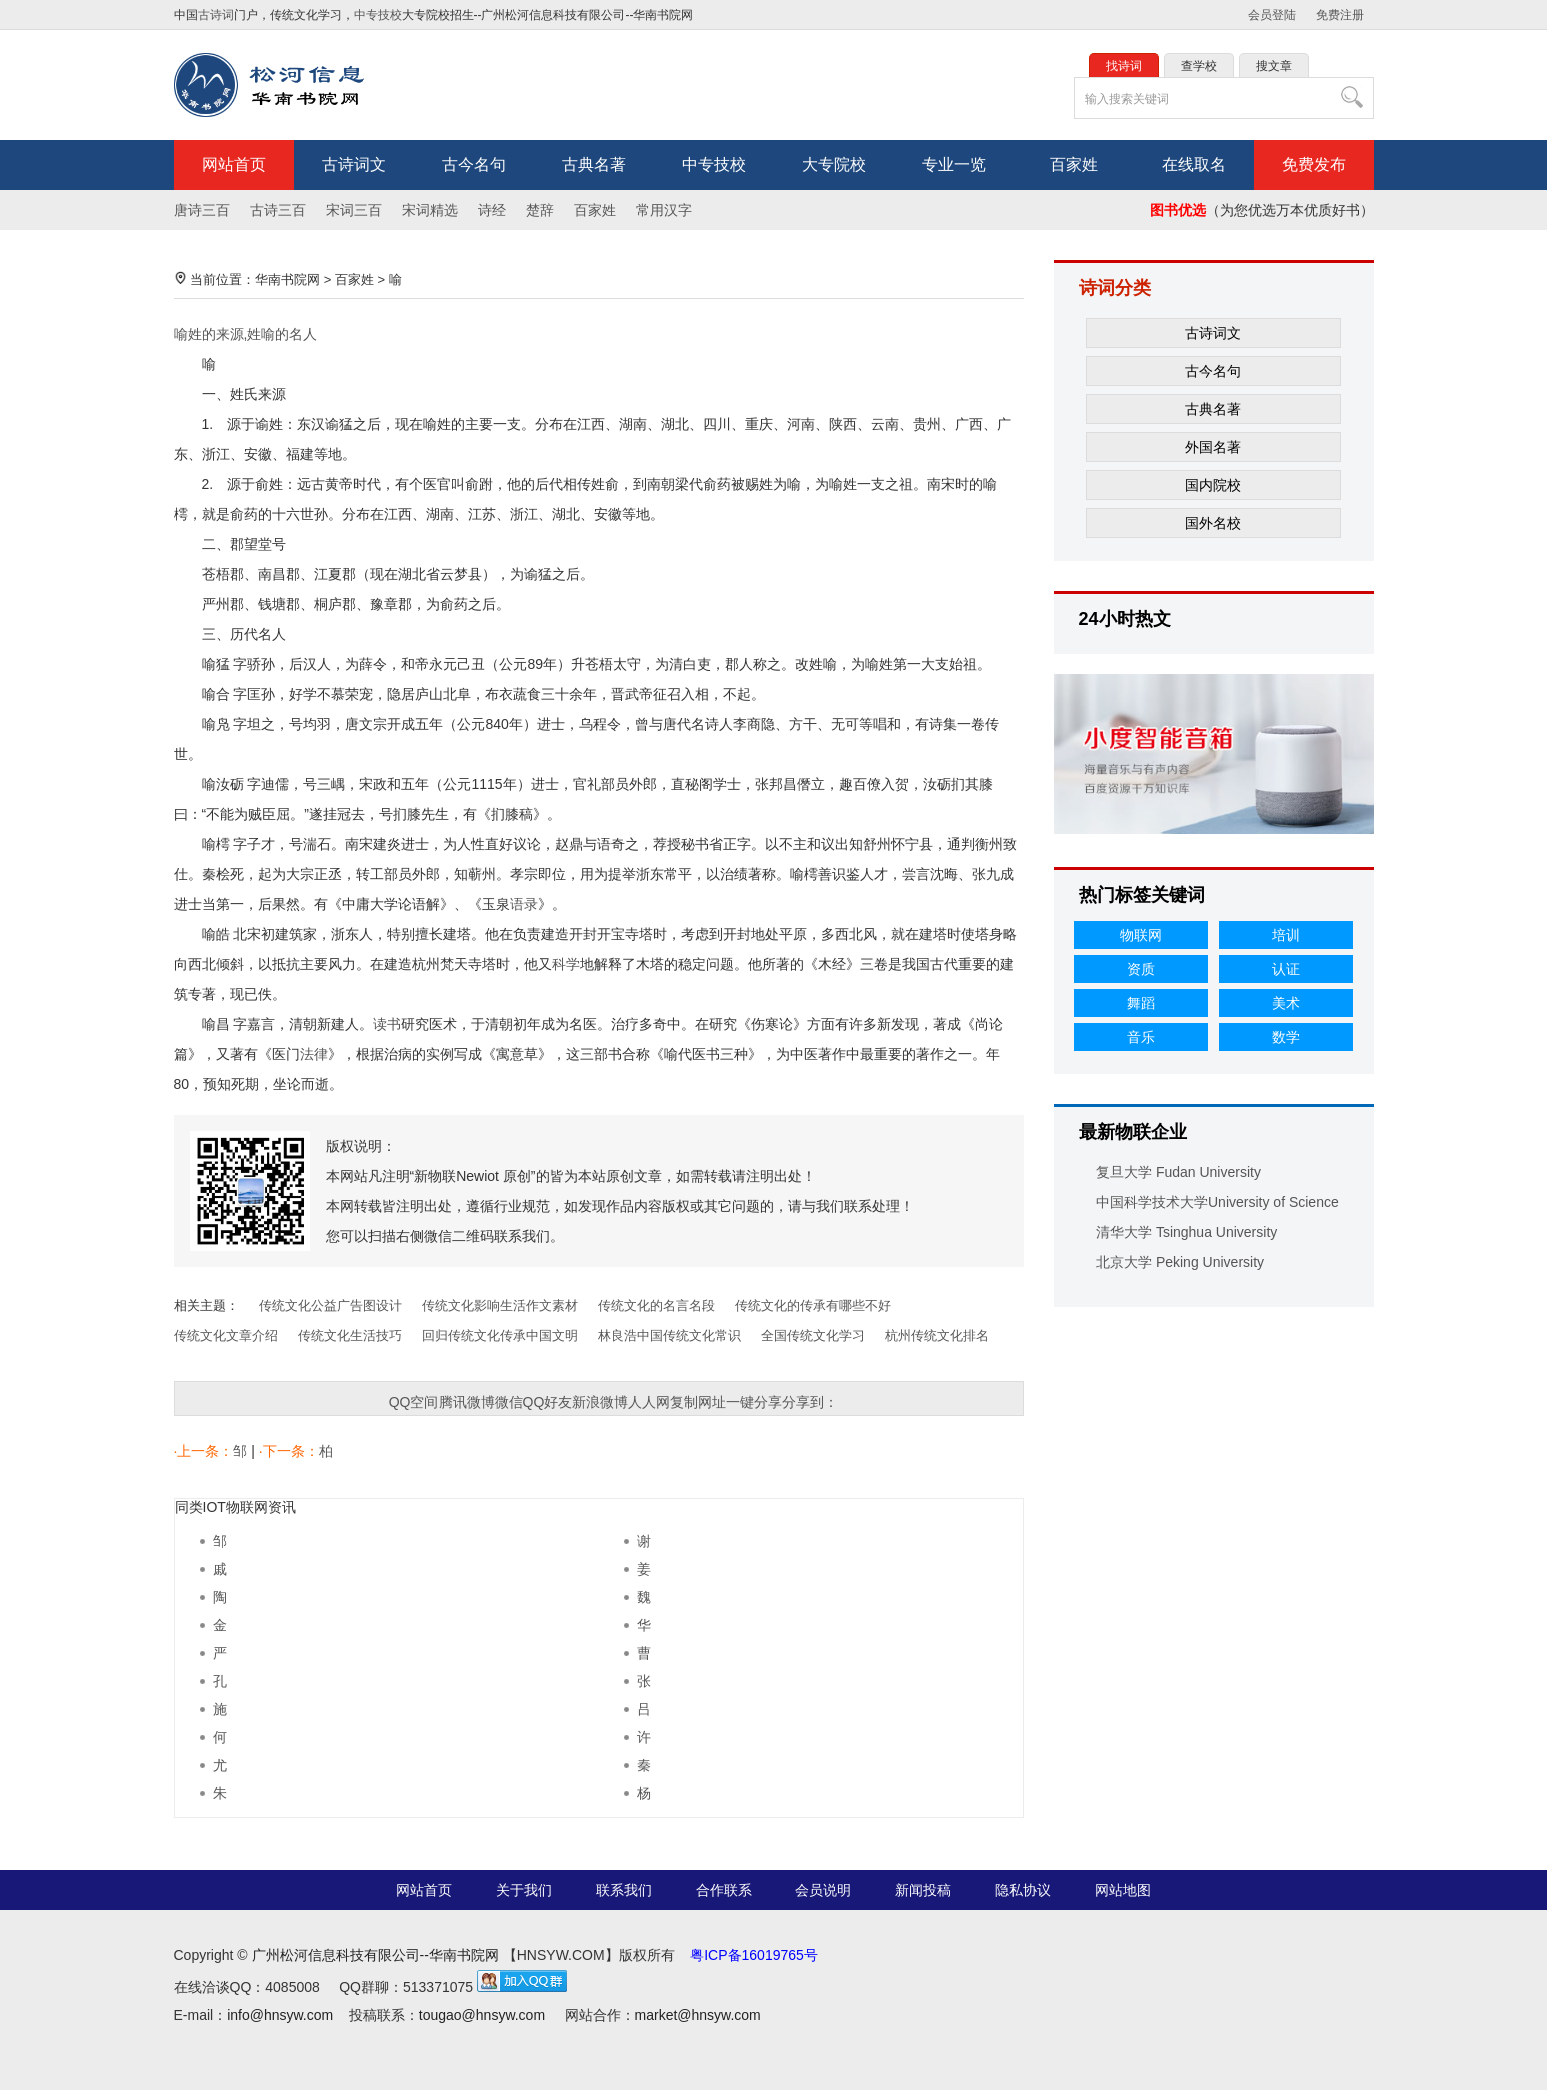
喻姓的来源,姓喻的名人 (246, 334)
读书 (387, 1024)
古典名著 (594, 164)
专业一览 (954, 164)
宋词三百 (354, 210)
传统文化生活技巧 (350, 1335)
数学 (1286, 1037)
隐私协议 (1023, 1890)
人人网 (649, 1402)
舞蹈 (1141, 1003)
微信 (509, 1402)
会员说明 (823, 1890)
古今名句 (474, 164)
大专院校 (834, 164)
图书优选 (1178, 210)
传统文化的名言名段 (656, 1305)
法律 (314, 1054)
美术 (1286, 1003)
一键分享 (754, 1402)
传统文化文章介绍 (226, 1335)
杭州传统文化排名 (937, 1335)
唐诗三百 (202, 210)
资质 (1141, 969)
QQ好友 (548, 1402)
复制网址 (698, 1402)
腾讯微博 (467, 1402)
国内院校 (1213, 485)
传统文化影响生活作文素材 (500, 1305)
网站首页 (234, 164)
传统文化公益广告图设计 (330, 1305)
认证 (1286, 969)
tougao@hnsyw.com (482, 2015)
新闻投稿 (923, 1890)
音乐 (1141, 1037)
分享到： (810, 1402)
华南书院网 (287, 279)
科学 (566, 964)
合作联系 (724, 1890)
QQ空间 (414, 1402)
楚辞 (540, 210)
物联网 (1141, 935)
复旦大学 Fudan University (1178, 1172)
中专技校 (378, 15)
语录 (524, 904)
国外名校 (1213, 523)
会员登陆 (1272, 15)
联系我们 (624, 1890)
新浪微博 (600, 1402)
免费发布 (1314, 164)
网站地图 (1123, 1890)
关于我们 (524, 1890)
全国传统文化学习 (813, 1335)
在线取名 (1194, 164)
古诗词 (216, 15)
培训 (1286, 935)
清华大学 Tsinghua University (1186, 1232)
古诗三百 (278, 210)
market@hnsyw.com (698, 2015)
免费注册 (1340, 15)
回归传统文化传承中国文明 (500, 1335)
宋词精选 (430, 210)
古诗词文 (354, 164)
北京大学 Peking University (1180, 1262)
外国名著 (1213, 447)
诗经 (492, 210)
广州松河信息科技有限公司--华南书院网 (375, 1955)
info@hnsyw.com (280, 2015)
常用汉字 (664, 210)
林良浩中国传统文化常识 (669, 1335)
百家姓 (1074, 164)
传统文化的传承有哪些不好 (813, 1305)
